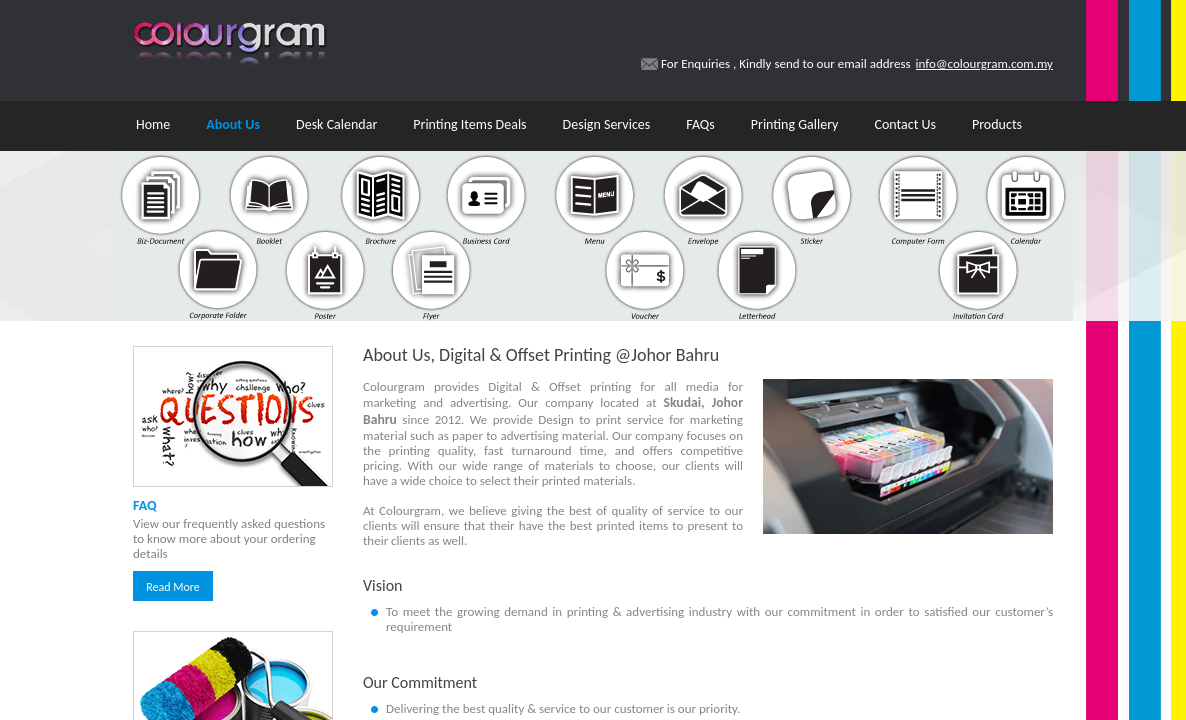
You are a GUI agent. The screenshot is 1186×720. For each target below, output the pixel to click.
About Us (233, 124)
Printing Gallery (795, 124)
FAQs (700, 124)
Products (997, 124)
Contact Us (905, 124)
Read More (173, 587)
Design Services (607, 124)
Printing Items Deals (469, 124)
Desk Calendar (336, 124)
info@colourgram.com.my (984, 63)
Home (153, 124)
